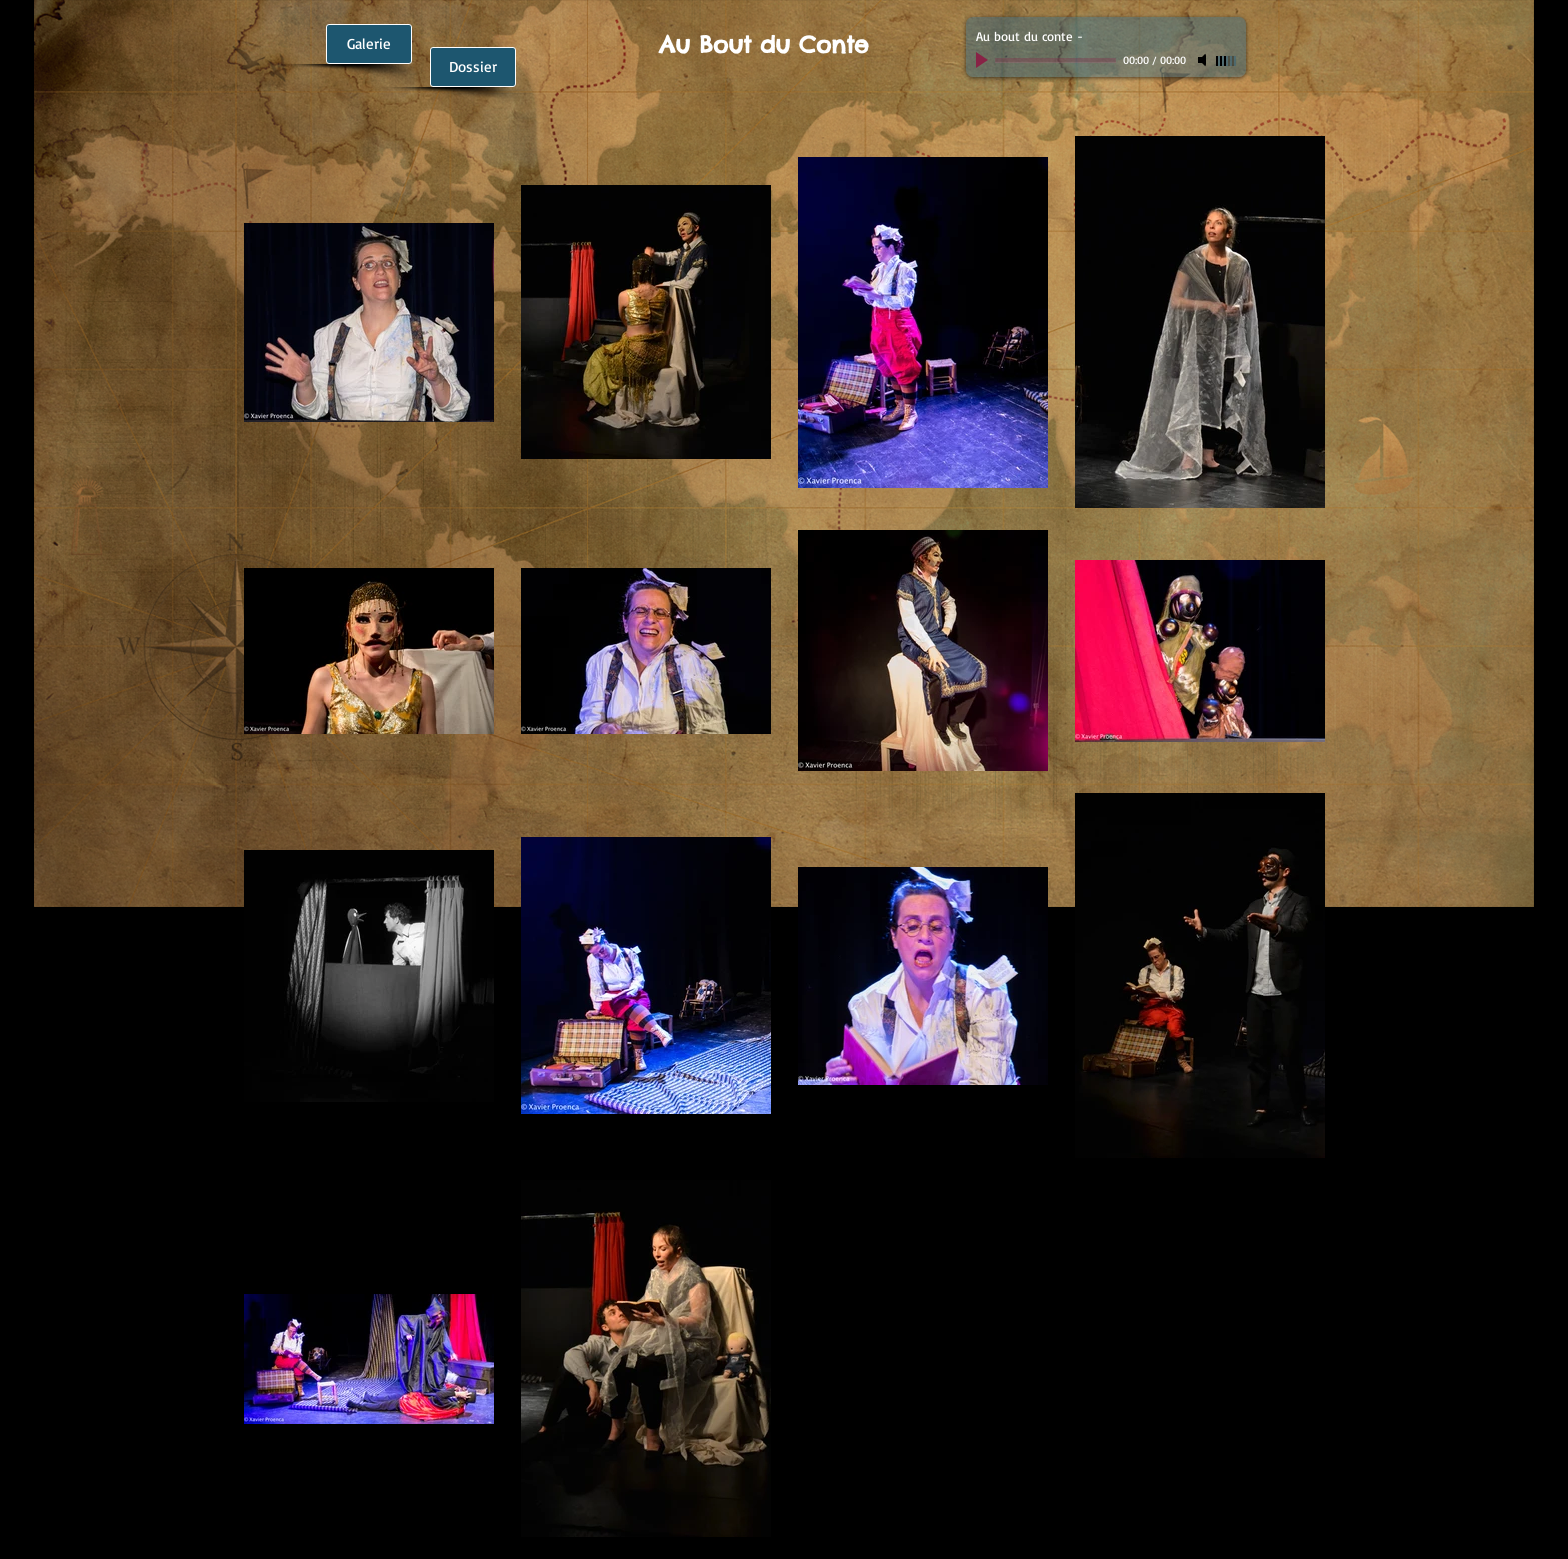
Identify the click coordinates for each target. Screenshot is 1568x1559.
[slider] (1226, 61)
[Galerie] (369, 44)
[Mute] (1204, 60)
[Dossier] (473, 67)
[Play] (984, 60)
